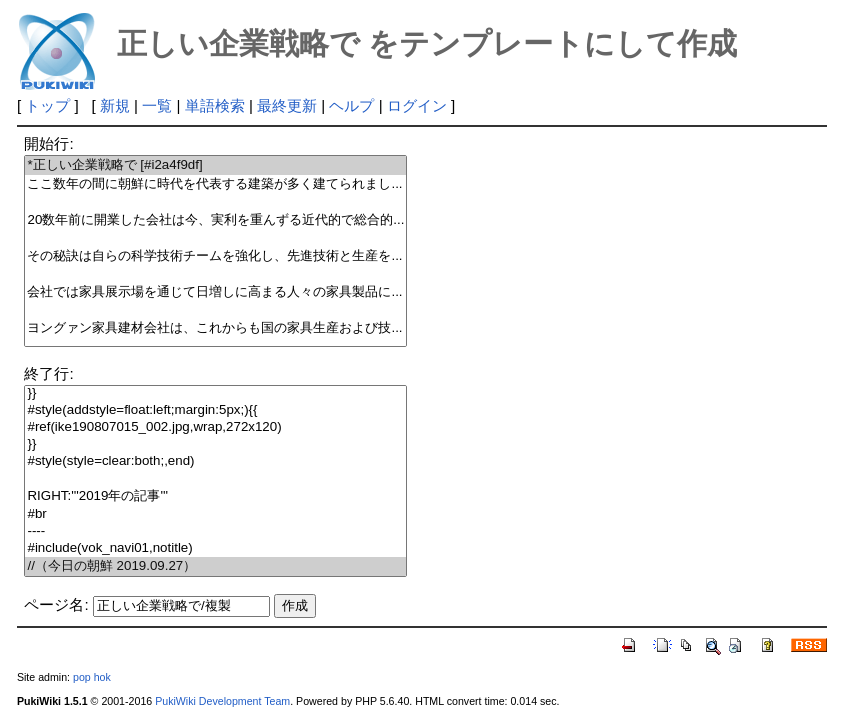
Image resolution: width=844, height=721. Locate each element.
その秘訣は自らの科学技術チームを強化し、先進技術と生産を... (215, 256)
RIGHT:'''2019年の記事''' (215, 496)
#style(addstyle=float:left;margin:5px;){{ (215, 410)
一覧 (157, 105)
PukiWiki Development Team (222, 701)
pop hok (92, 677)
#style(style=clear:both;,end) (215, 461)
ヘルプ (351, 105)
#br (215, 514)
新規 (115, 105)
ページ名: (56, 604)
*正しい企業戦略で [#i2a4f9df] (215, 165)
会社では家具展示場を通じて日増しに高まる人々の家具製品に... (215, 292)
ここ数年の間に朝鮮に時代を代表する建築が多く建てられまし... (215, 184)
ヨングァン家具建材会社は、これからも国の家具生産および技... (215, 328)
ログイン (417, 105)
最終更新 (287, 105)
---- (215, 531)
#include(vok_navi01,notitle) (215, 548)
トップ (47, 105)
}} (215, 393)
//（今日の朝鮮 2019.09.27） (215, 566)
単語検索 (215, 105)
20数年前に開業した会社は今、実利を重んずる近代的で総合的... (215, 220)
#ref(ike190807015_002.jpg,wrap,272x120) (215, 427)
